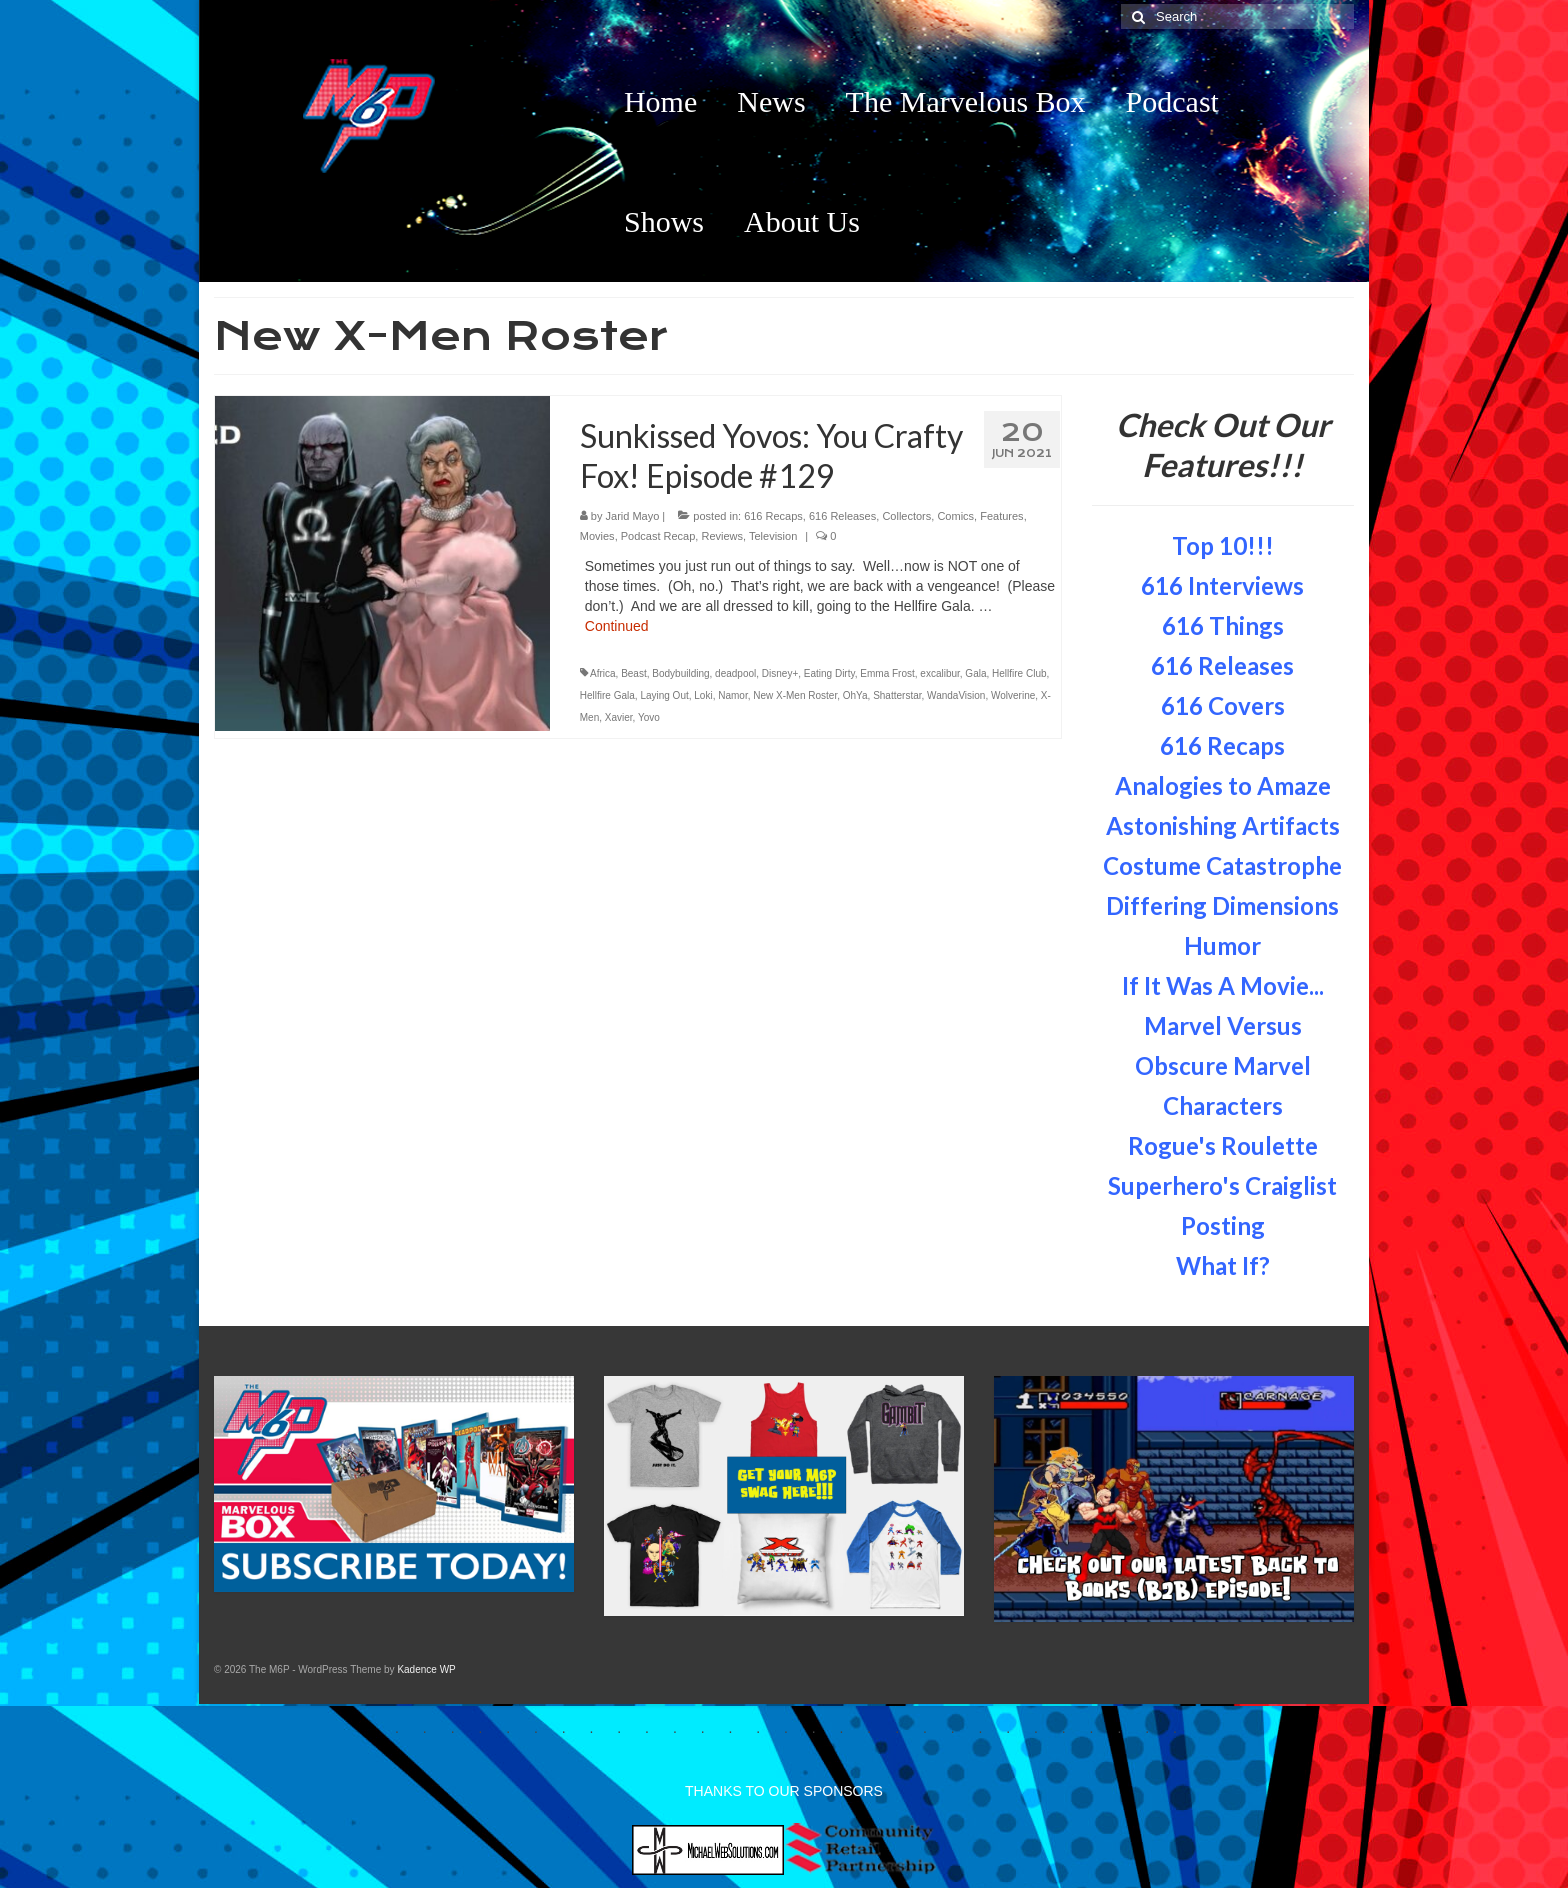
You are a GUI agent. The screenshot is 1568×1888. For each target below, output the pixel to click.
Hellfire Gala (607, 695)
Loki (703, 695)
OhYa (855, 695)
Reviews (722, 536)
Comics (955, 516)
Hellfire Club (1019, 673)
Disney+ (780, 673)
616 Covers (1223, 705)
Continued (617, 626)
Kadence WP (426, 1669)
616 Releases (842, 516)
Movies (597, 536)
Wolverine (1013, 695)
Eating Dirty (829, 673)
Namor (732, 695)
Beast (634, 673)
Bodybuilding (680, 673)
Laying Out (664, 695)
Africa (603, 673)
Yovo (649, 717)
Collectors (906, 516)
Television (773, 536)
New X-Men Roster (795, 695)
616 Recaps (773, 516)
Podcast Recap (658, 536)
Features (1001, 516)
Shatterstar (897, 695)
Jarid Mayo (633, 516)
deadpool (735, 673)
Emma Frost (887, 673)
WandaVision (956, 695)
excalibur (939, 673)
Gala (975, 673)
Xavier (619, 717)
